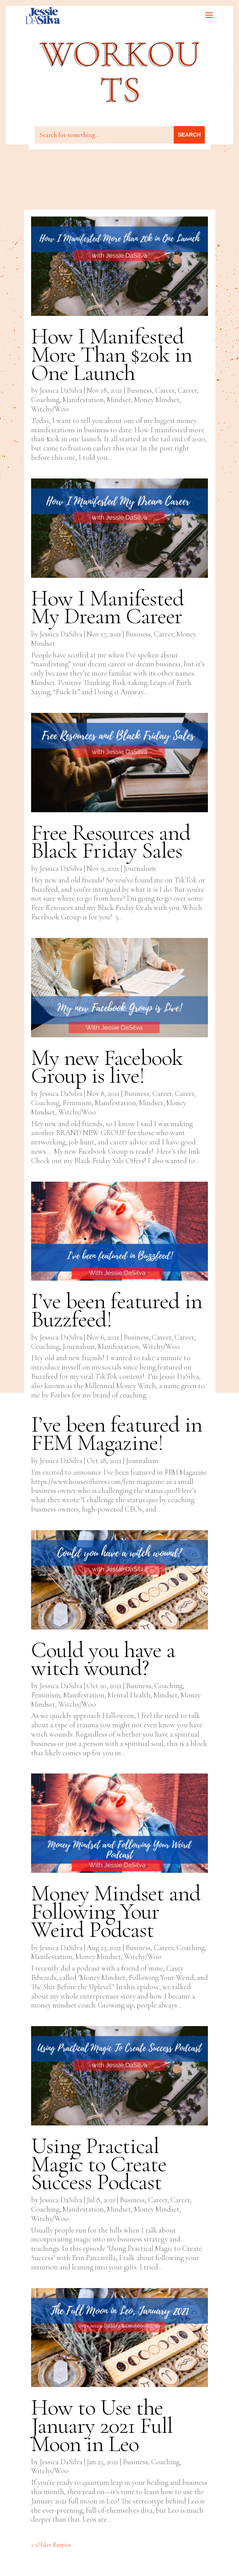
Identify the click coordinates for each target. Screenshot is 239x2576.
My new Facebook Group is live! (107, 1067)
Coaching (45, 399)
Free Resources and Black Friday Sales (110, 842)
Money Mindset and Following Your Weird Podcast (116, 1911)
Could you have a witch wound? (103, 1659)
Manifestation (83, 399)
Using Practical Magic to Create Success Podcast (98, 2164)
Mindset (119, 399)
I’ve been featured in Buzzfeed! (116, 1310)
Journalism (140, 868)
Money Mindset (157, 399)
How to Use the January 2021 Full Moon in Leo (102, 2425)
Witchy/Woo (50, 408)
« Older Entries (51, 2545)
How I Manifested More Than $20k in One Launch (111, 354)
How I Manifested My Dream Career (107, 607)
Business (139, 390)
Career (164, 390)
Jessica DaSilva (61, 390)
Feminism (77, 1102)
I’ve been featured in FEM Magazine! (116, 1433)
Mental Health (129, 1694)
